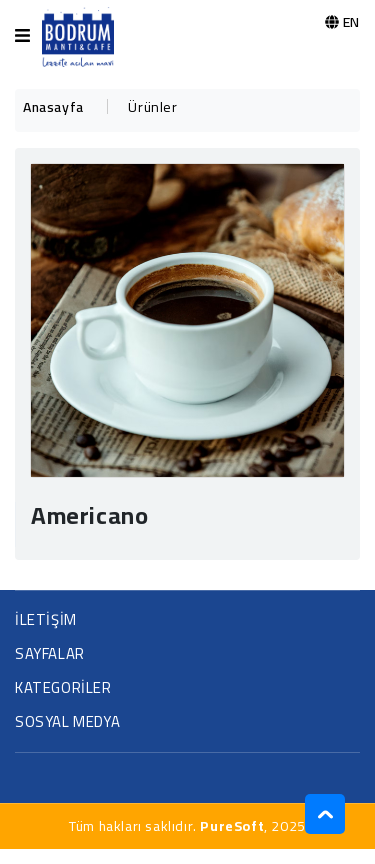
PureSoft (232, 826)
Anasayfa (53, 107)
